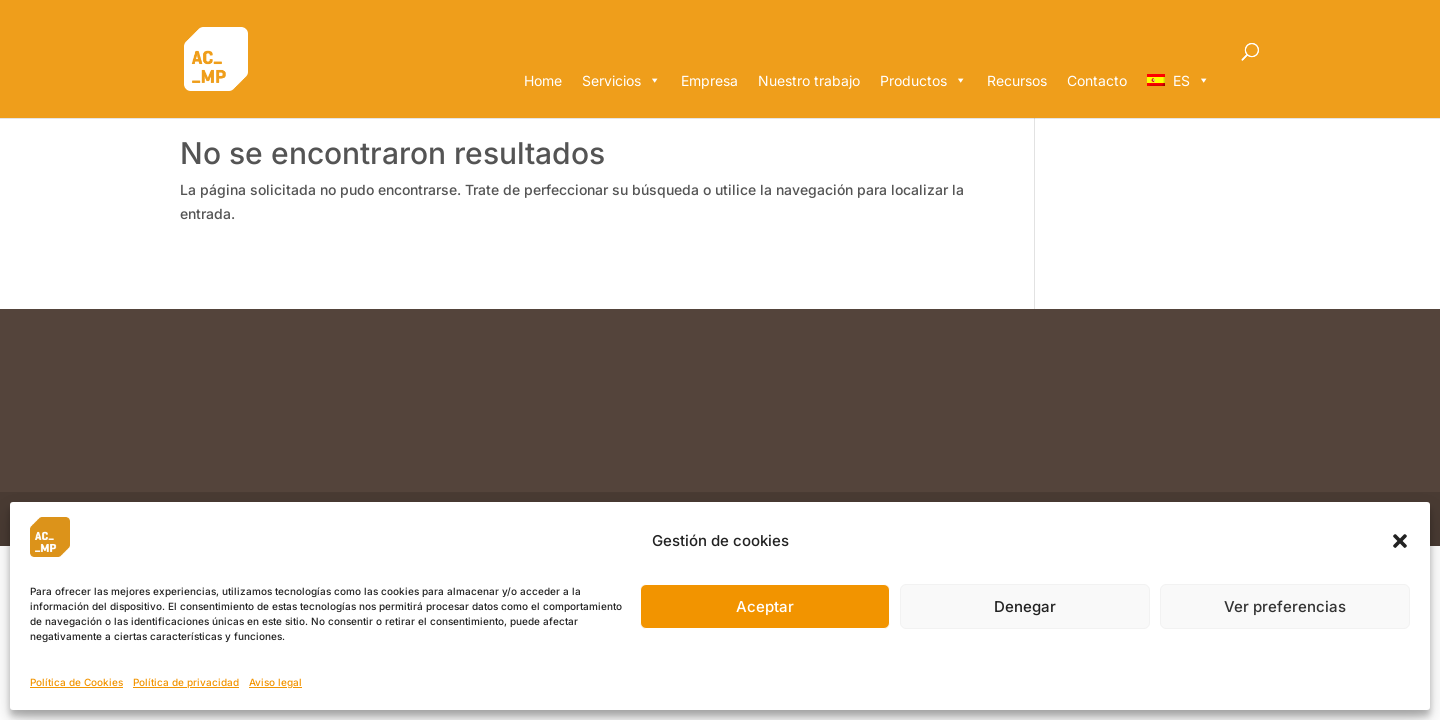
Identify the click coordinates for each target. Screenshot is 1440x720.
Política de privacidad (186, 682)
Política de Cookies (76, 682)
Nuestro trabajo (809, 80)
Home (543, 80)
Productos (923, 80)
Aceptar (765, 606)
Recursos (1017, 80)
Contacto (1097, 80)
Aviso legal (275, 682)
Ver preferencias (1285, 606)
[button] (1400, 541)
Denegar (1025, 606)
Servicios (621, 80)
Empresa (709, 80)
